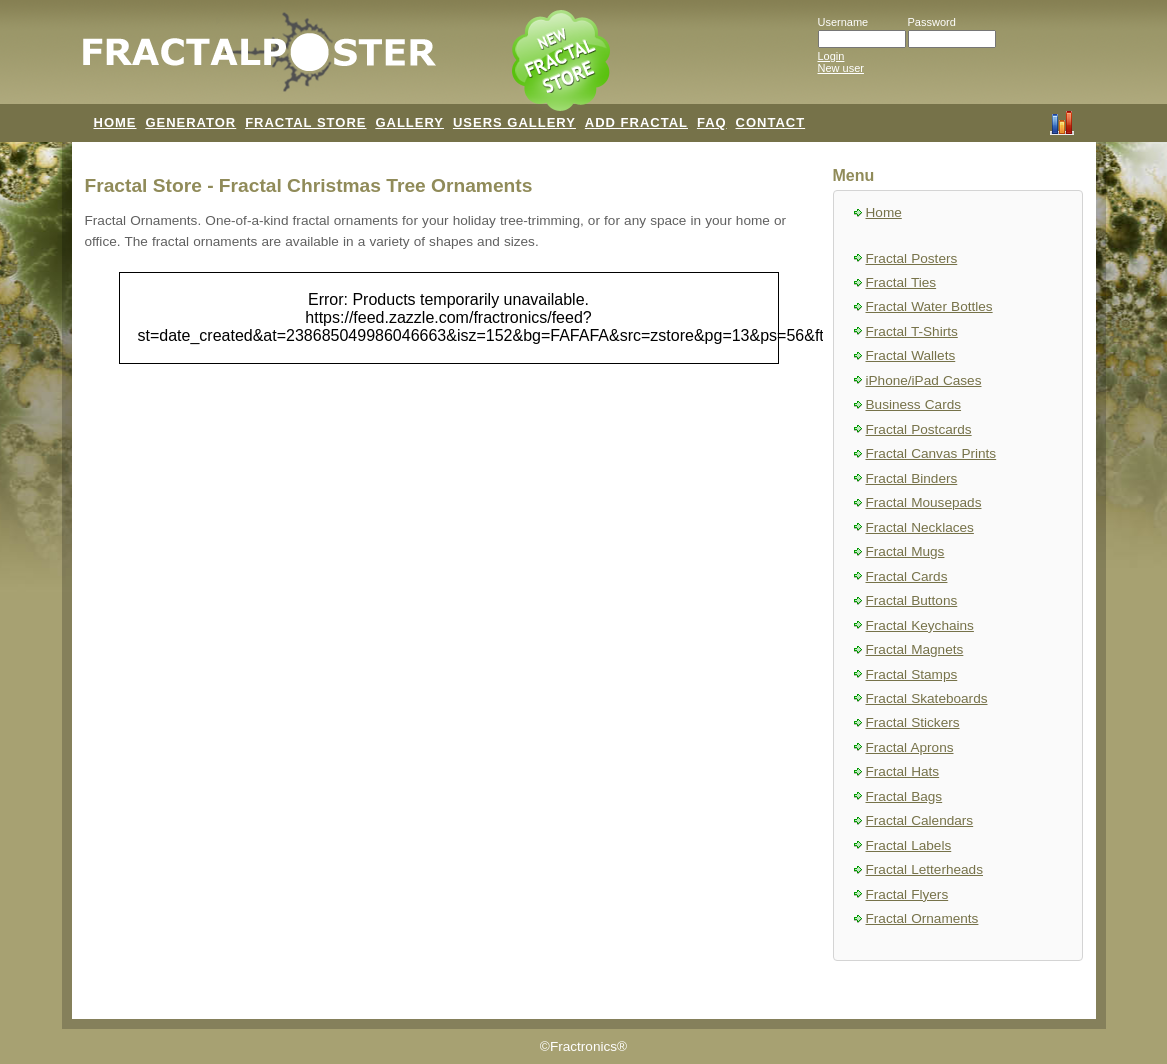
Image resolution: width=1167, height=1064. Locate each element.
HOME (115, 122)
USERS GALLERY (514, 122)
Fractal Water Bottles (929, 306)
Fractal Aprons (910, 747)
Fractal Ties (901, 282)
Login (831, 56)
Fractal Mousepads (924, 502)
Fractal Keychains (920, 625)
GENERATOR (190, 122)
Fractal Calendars (920, 820)
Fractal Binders (912, 478)
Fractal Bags (904, 796)
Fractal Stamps (912, 674)
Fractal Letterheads (924, 869)
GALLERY (409, 122)
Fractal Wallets (911, 355)
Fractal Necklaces (920, 527)
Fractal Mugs (905, 551)
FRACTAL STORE (305, 122)
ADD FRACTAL (636, 122)
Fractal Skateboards (927, 698)
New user (841, 68)
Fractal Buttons (912, 600)
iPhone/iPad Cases (924, 380)
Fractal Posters (912, 258)
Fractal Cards (907, 576)
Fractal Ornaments (922, 918)
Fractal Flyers (907, 894)
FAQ (712, 122)
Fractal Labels (909, 845)
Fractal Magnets (915, 649)
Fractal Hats (903, 771)
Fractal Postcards (919, 429)
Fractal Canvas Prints (931, 453)
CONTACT (771, 122)
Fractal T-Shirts (912, 331)
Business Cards (914, 404)
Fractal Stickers (913, 722)
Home (884, 212)
